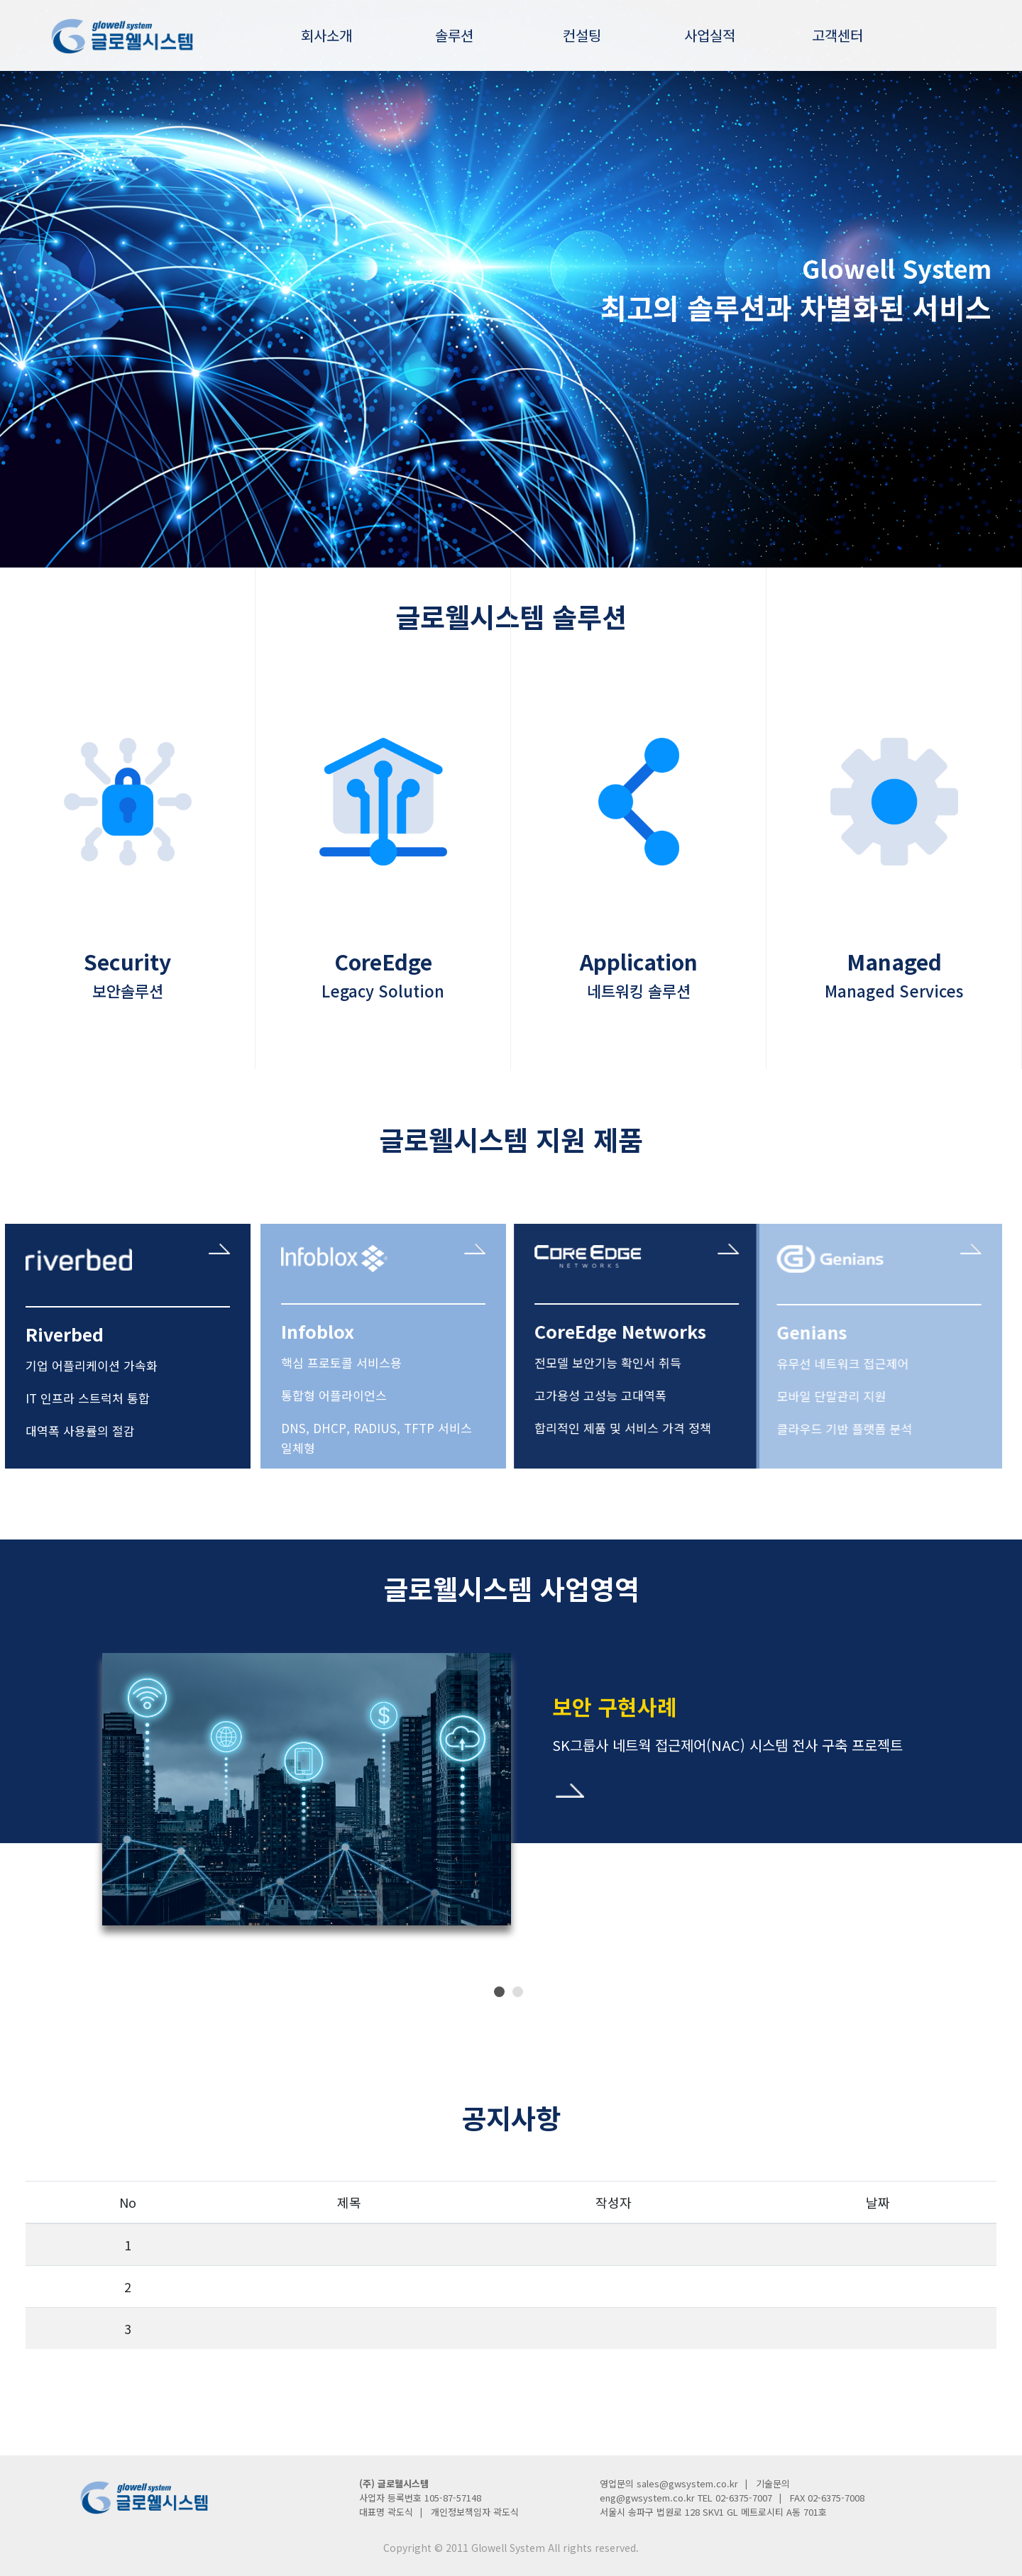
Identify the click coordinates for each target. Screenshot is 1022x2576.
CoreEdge (383, 904)
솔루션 (454, 35)
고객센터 (837, 35)
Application (638, 904)
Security (127, 904)
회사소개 (326, 35)
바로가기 (570, 1791)
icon (127, 808)
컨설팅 (582, 35)
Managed (894, 904)
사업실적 (709, 35)
